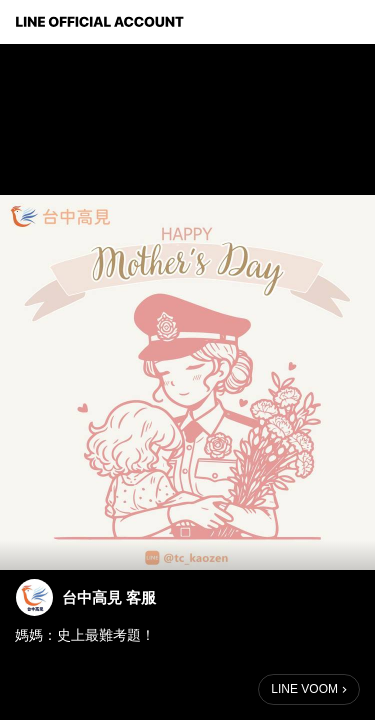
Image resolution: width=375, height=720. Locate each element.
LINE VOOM (304, 689)
